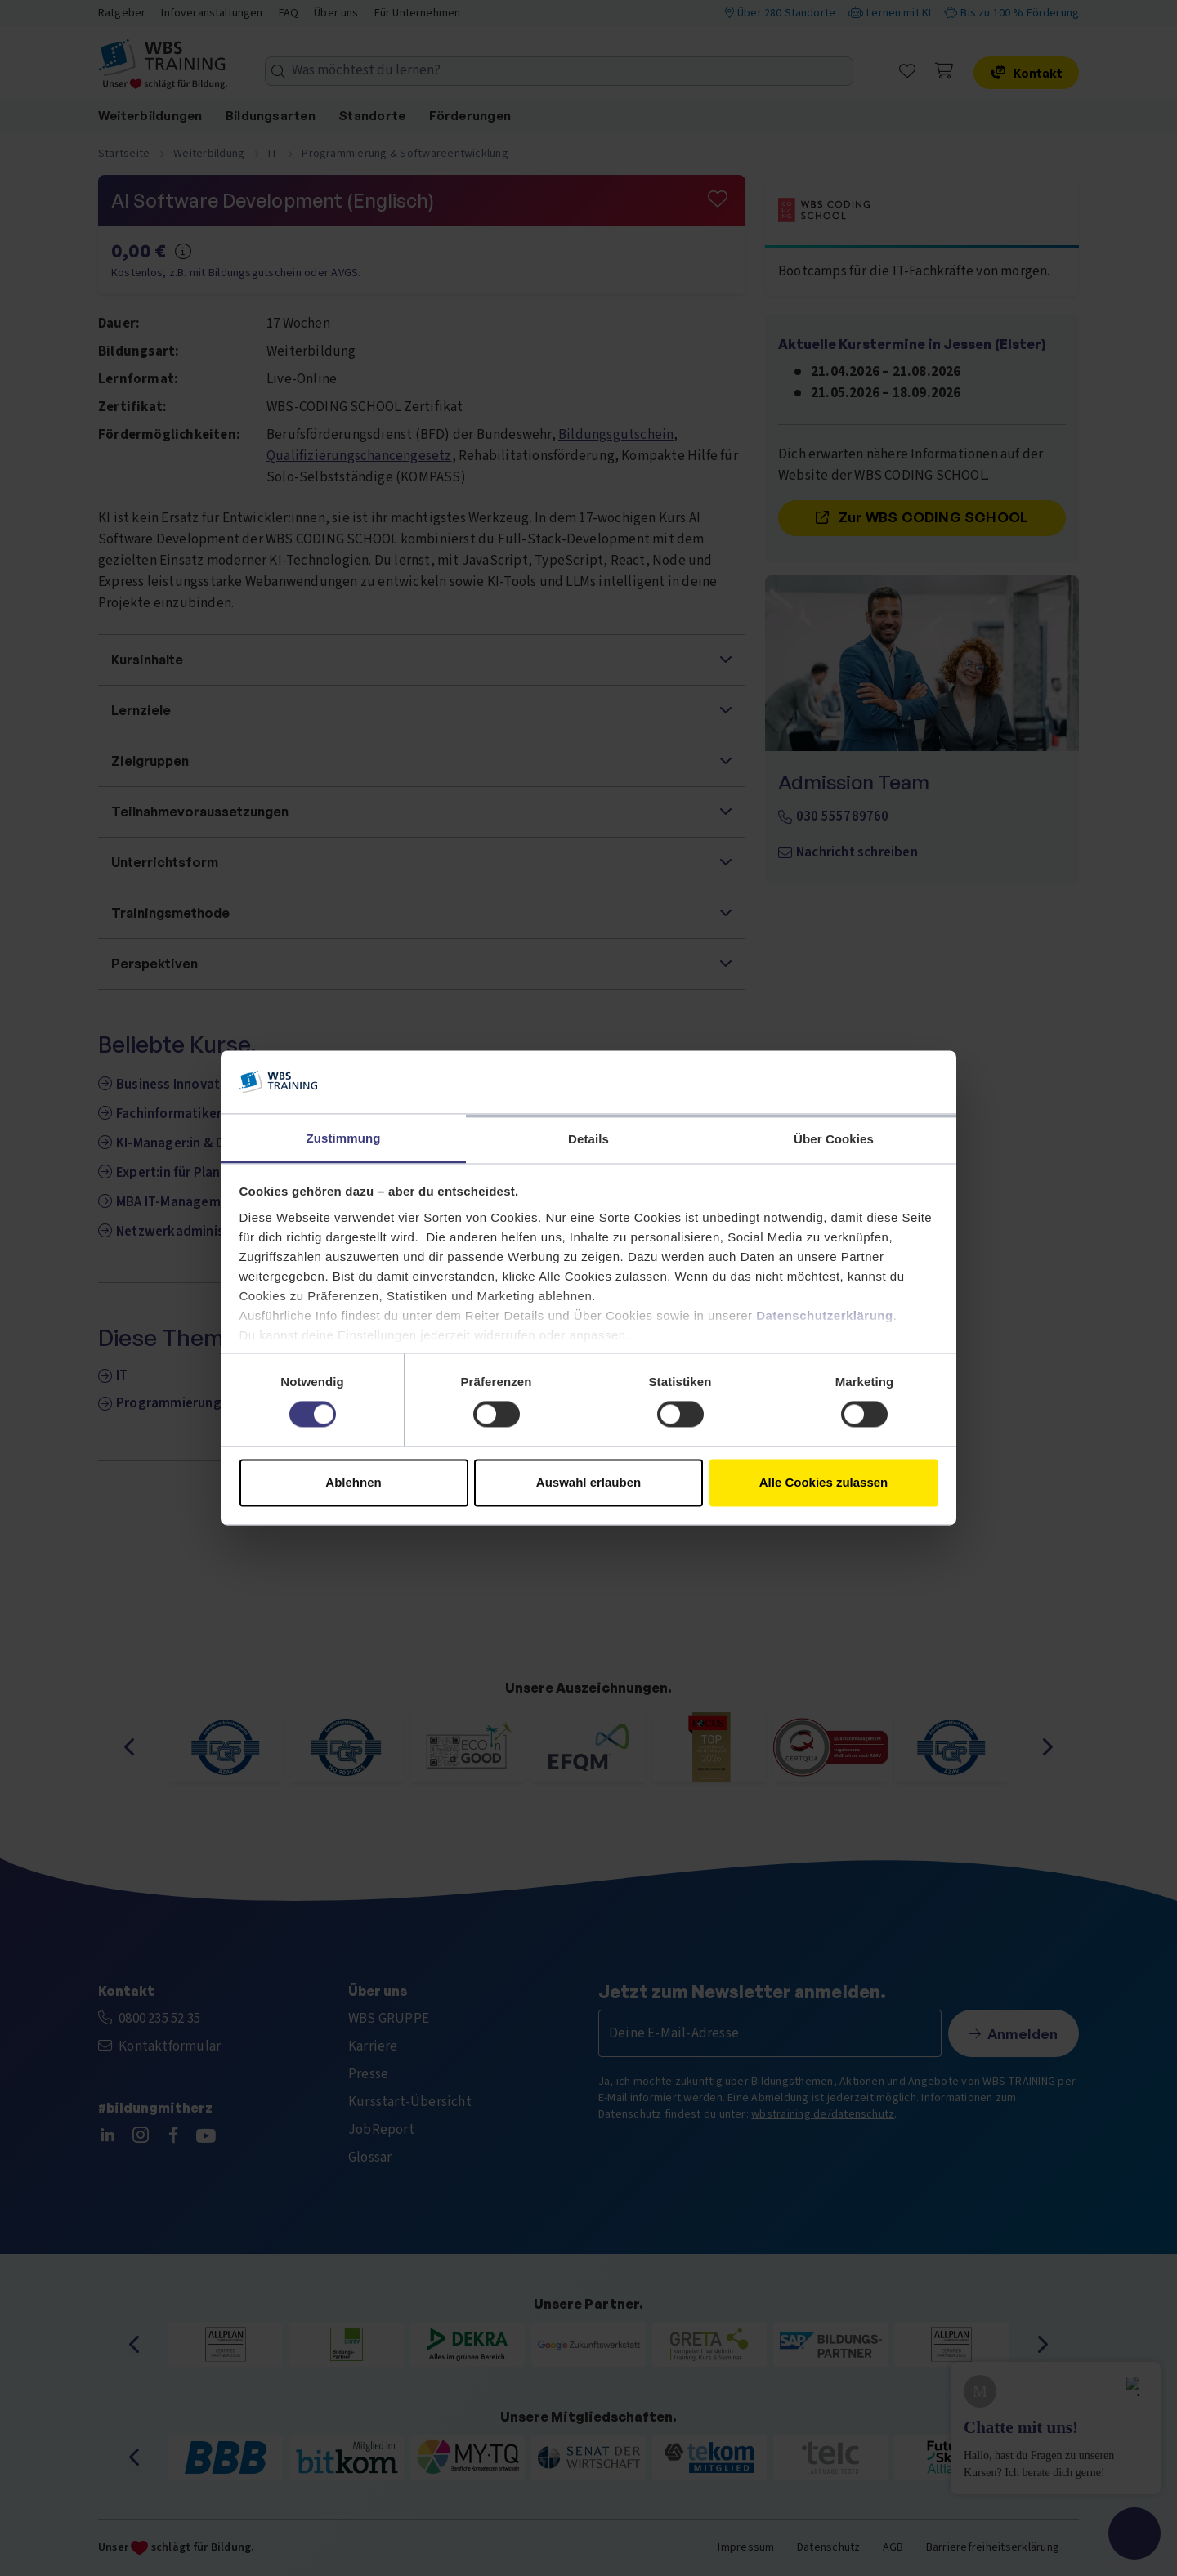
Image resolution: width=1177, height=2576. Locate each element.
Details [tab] (588, 1139)
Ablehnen (353, 1482)
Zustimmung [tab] (344, 1138)
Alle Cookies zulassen (823, 1482)
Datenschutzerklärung (824, 1315)
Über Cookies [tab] (834, 1139)
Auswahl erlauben (588, 1482)
